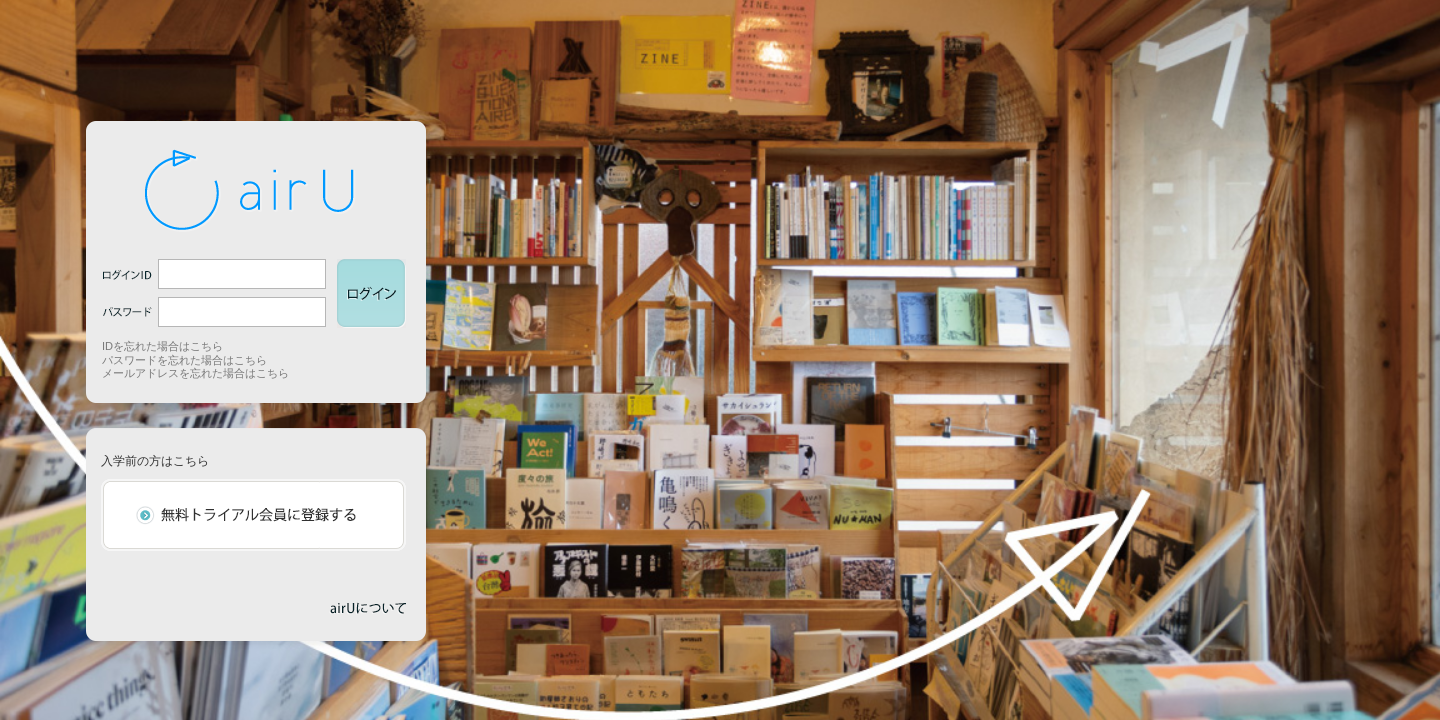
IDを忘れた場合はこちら (162, 346)
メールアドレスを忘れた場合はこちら (195, 373)
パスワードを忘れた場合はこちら (184, 360)
